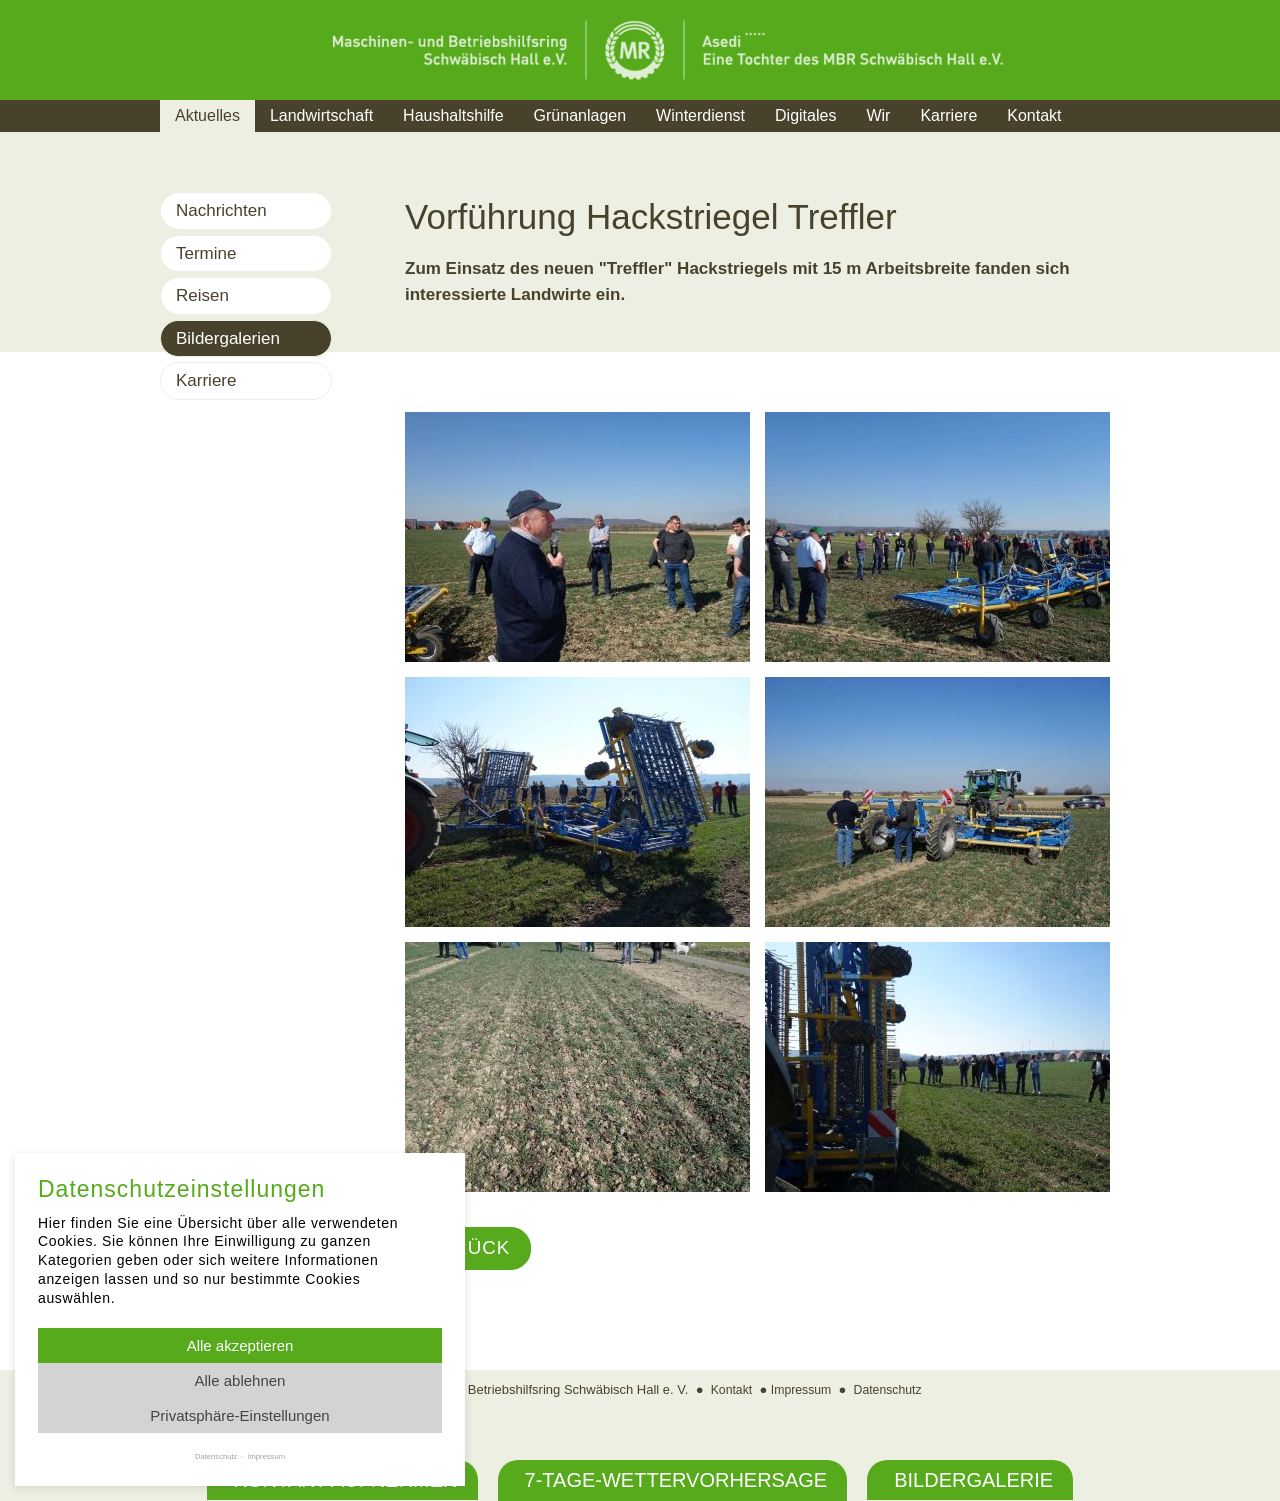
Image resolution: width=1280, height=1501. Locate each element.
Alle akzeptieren (240, 1345)
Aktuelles (207, 115)
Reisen (202, 295)
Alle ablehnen (240, 1380)
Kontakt (1034, 115)
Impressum (800, 1390)
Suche (1114, 140)
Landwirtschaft (321, 115)
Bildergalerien (228, 338)
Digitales (805, 115)
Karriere (948, 115)
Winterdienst (700, 115)
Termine (206, 253)
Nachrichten (221, 210)
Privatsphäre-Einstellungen (239, 1415)
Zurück (470, 1249)
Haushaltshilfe (453, 115)
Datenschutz (891, 1390)
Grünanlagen (580, 115)
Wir (878, 115)
